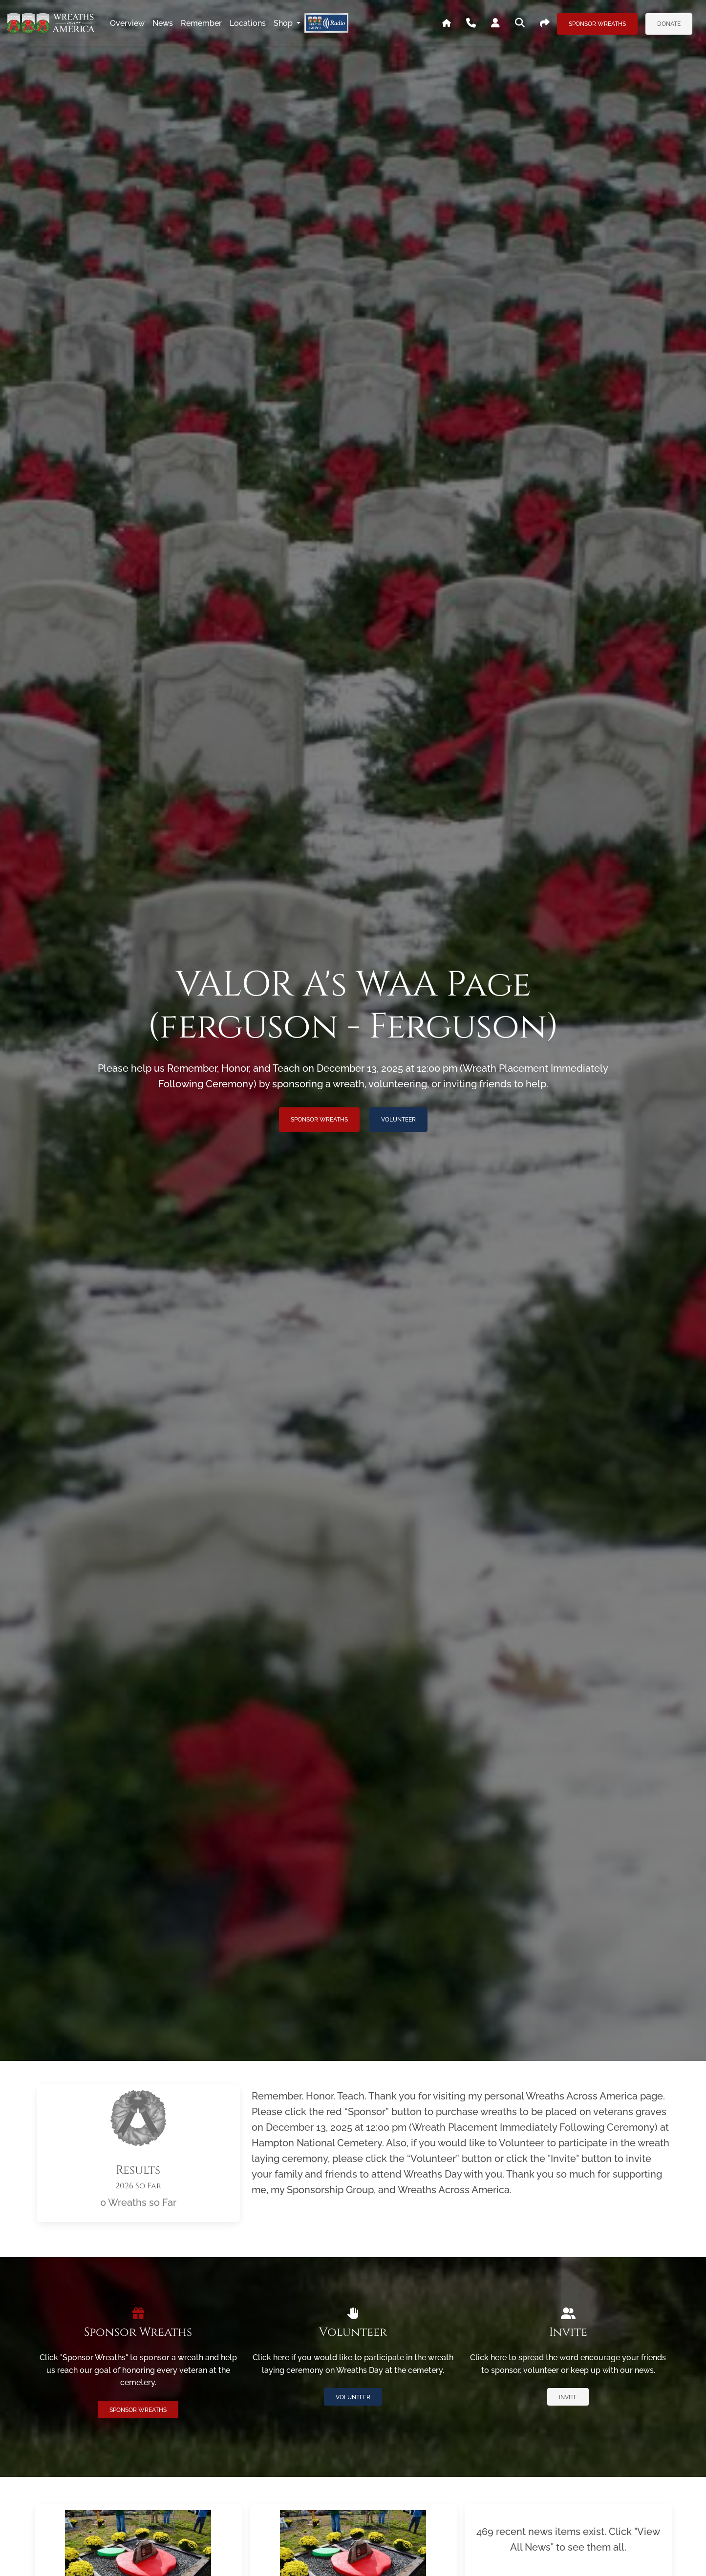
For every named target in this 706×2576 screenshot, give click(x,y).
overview (127, 23)
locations (248, 23)
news (162, 23)
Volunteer (398, 1119)
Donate (669, 24)
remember (201, 23)
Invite (568, 2397)
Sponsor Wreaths (597, 24)
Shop (284, 23)
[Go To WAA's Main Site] (446, 23)
